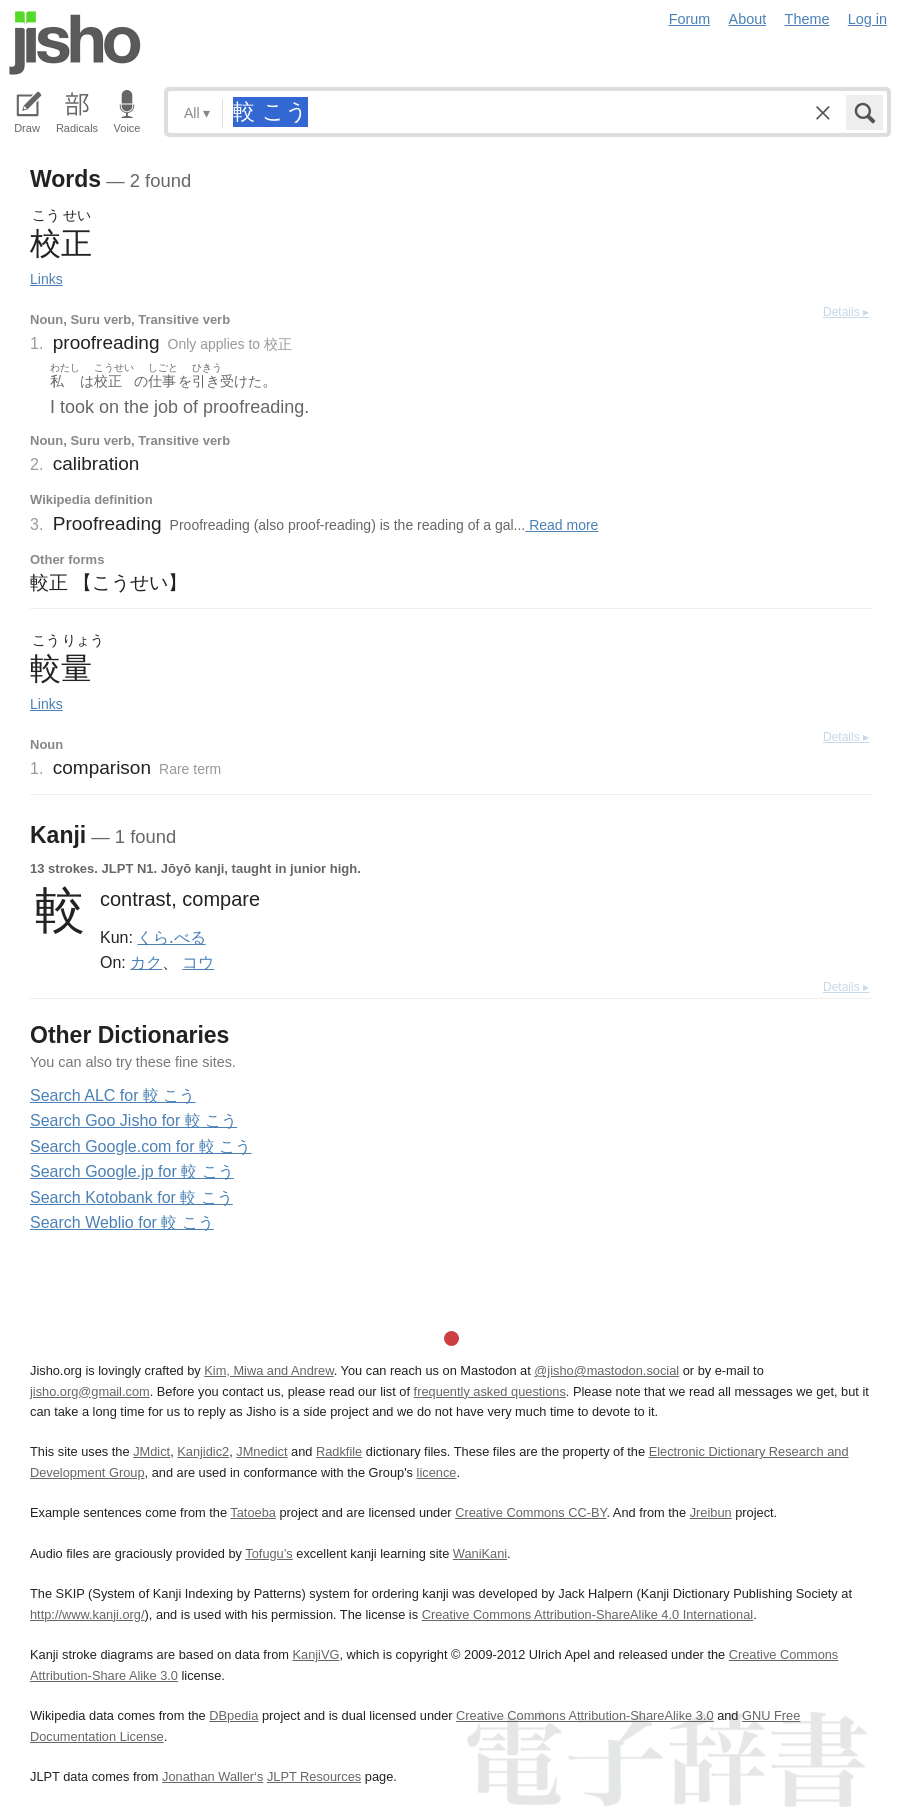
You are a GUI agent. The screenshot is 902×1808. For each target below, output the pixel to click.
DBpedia (233, 1715)
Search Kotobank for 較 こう (131, 1197)
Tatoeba (253, 1512)
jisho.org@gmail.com (90, 1391)
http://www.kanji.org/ (87, 1614)
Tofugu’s (268, 1553)
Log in (867, 19)
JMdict (151, 1451)
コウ (198, 962)
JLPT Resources (314, 1776)
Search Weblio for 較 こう (122, 1222)
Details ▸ (846, 312)
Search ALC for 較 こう (112, 1095)
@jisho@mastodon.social (606, 1370)
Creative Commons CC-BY (530, 1512)
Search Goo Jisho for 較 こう (133, 1120)
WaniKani (480, 1553)
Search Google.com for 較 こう (140, 1146)
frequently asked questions (490, 1391)
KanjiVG (315, 1654)
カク (146, 962)
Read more (561, 525)
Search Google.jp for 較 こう (132, 1171)
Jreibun (711, 1512)
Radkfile (339, 1451)
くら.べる (171, 937)
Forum (690, 19)
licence (437, 1472)
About (748, 19)
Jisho (75, 43)
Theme (807, 19)
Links (46, 279)
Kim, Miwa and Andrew (268, 1370)
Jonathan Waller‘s (212, 1776)
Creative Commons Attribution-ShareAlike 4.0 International (587, 1614)
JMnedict (261, 1451)
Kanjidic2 (203, 1451)
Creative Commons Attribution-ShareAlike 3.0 (584, 1715)
